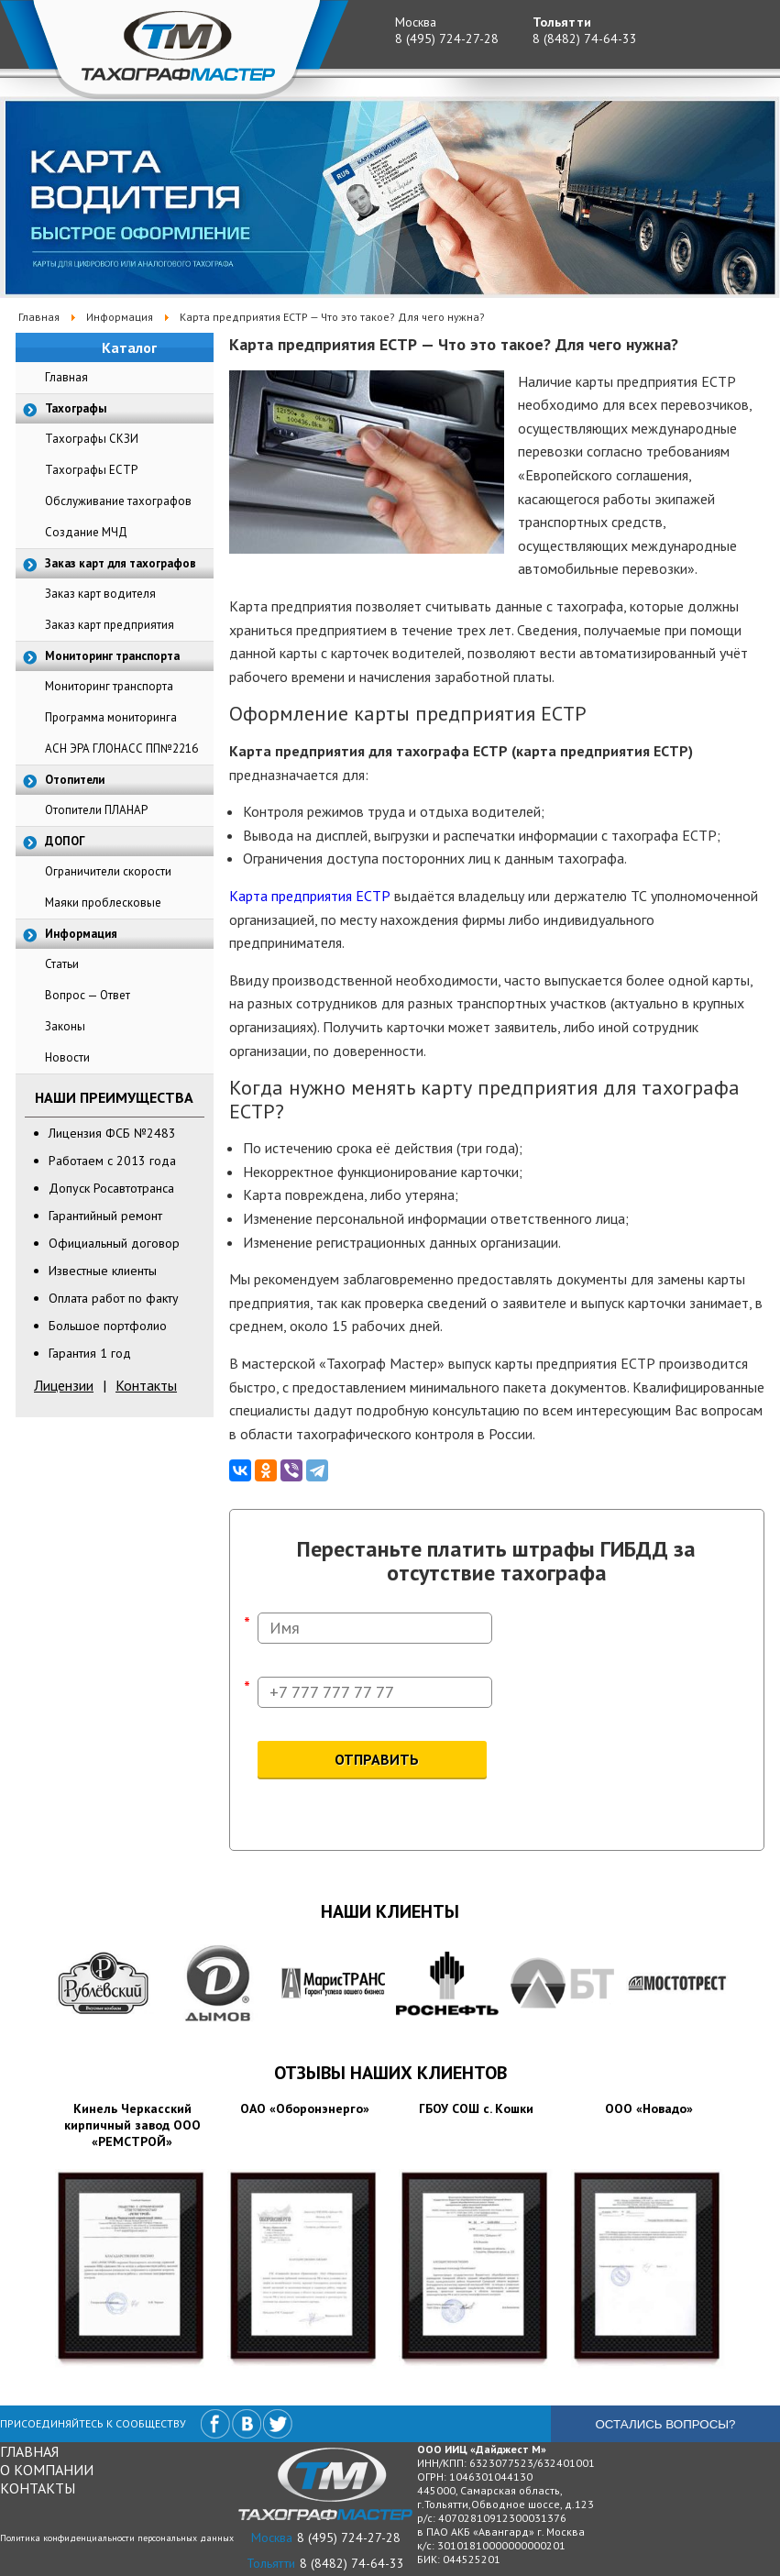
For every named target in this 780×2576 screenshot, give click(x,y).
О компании (46, 2469)
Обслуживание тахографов (118, 501)
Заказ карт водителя (100, 593)
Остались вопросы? (665, 2424)
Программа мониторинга (111, 717)
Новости (67, 1057)
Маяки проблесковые (103, 902)
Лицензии (63, 1385)
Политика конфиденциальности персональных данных (117, 2538)
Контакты (146, 1385)
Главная (66, 377)
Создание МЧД (86, 532)
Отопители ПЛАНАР (96, 810)
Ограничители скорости (108, 871)
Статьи (62, 964)
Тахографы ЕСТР (91, 470)
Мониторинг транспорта (109, 686)
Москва (415, 22)
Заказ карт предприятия (109, 625)
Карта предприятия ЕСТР (309, 895)
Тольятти (562, 22)
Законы (65, 1026)
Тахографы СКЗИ (91, 438)
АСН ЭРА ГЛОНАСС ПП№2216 (121, 748)
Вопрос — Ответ (87, 995)
